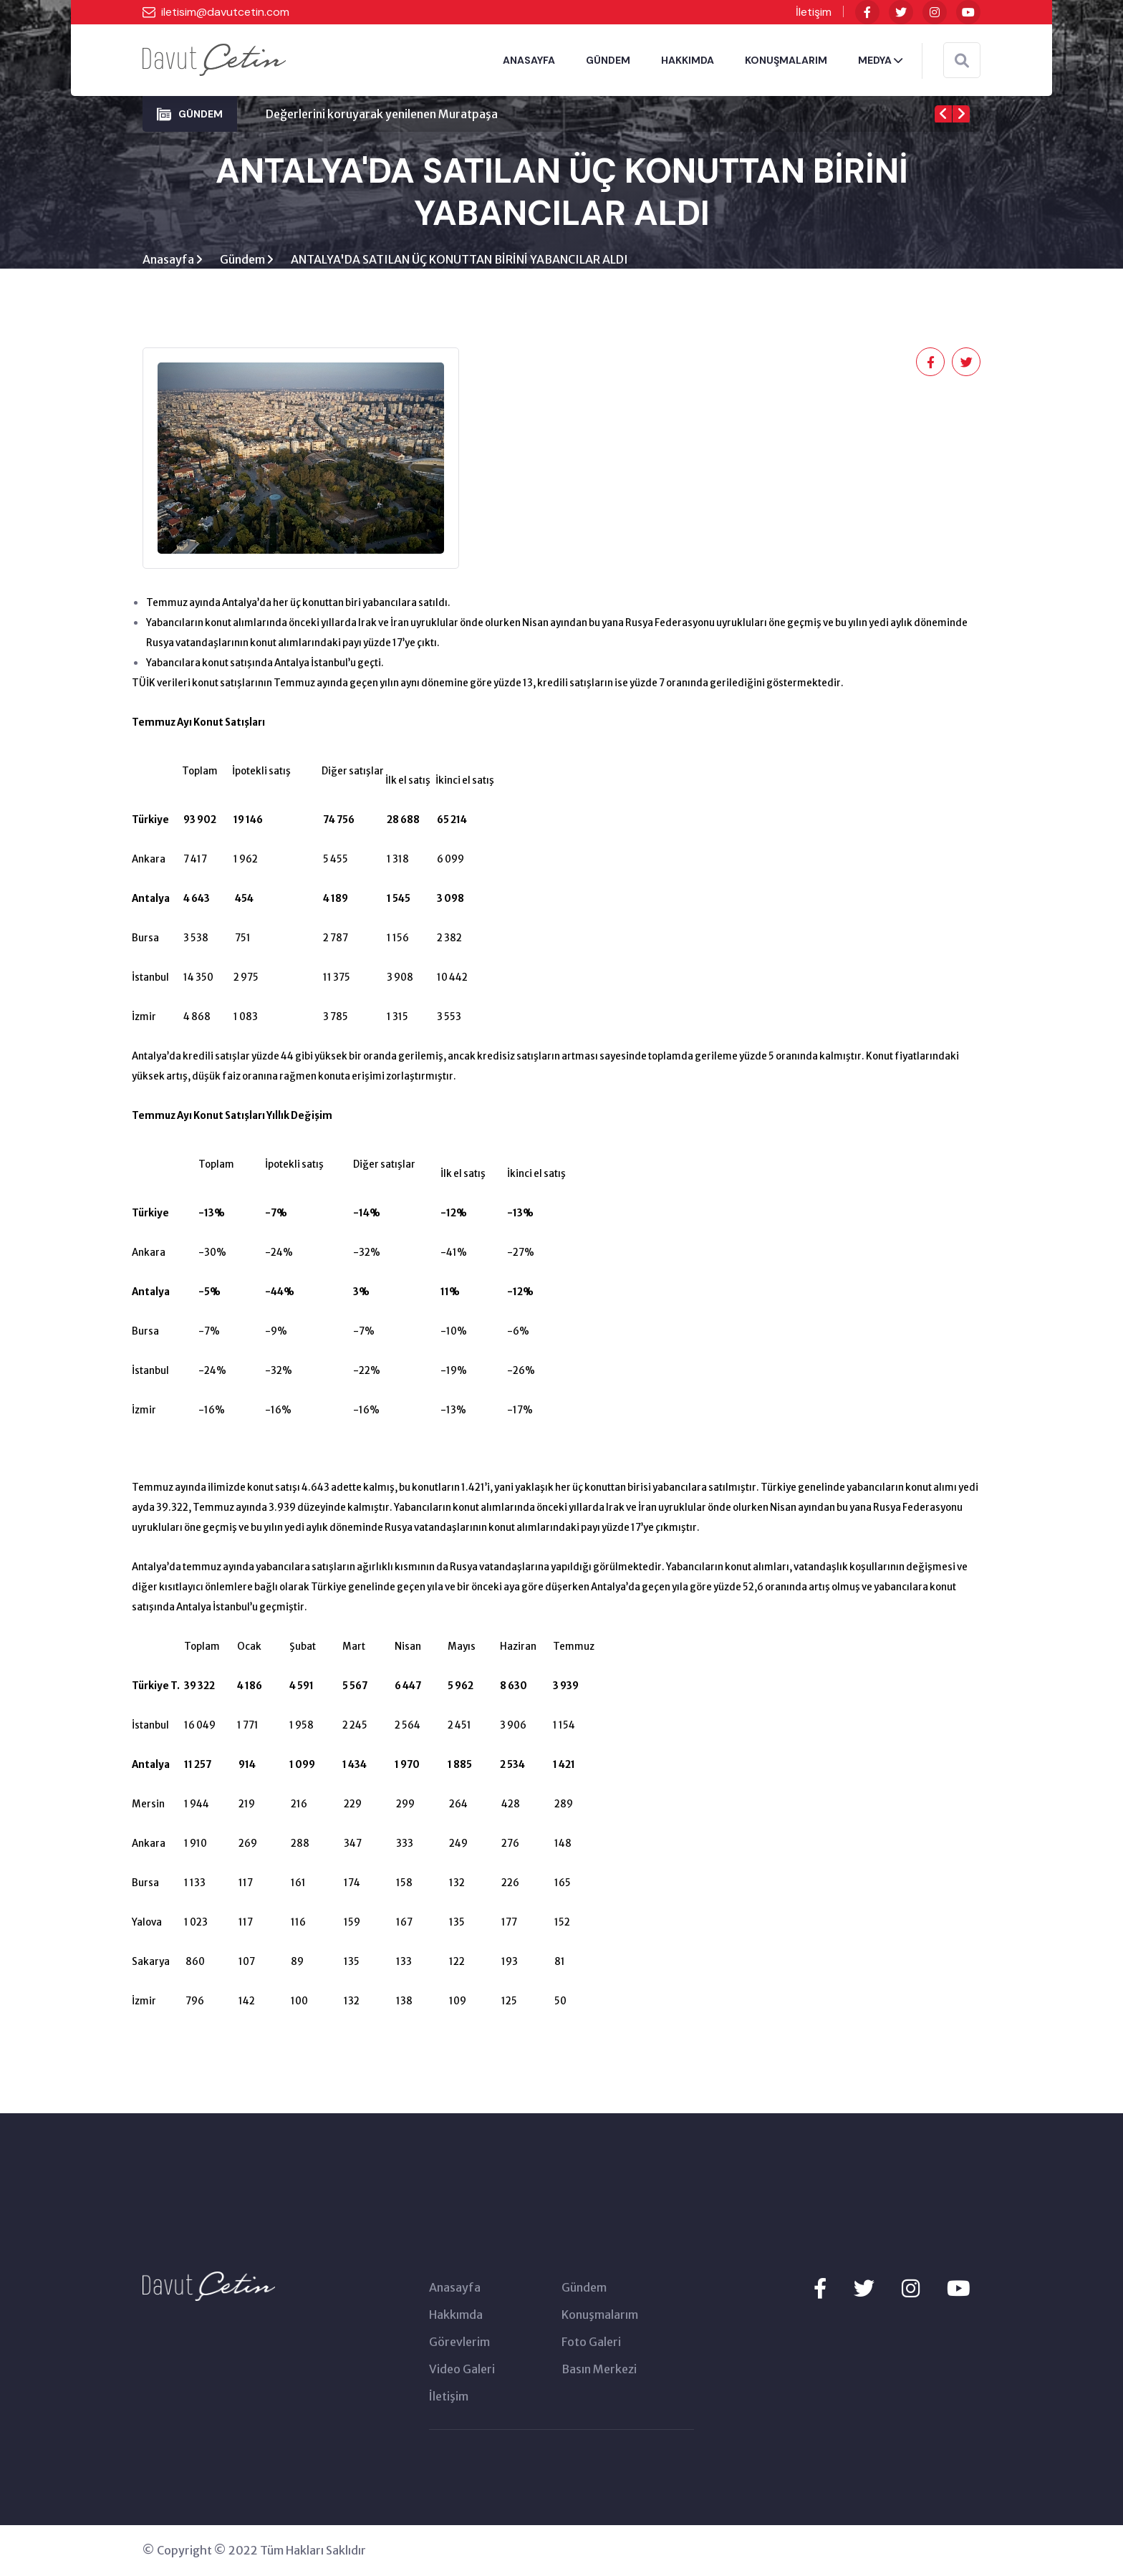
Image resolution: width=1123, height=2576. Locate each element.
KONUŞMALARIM (786, 60)
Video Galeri (462, 2370)
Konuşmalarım (600, 2315)
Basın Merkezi (599, 2370)
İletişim (814, 11)
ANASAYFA (529, 60)
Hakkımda (456, 2315)
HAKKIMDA (687, 60)
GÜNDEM (608, 60)
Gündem (243, 260)
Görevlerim (459, 2342)
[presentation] (943, 113)
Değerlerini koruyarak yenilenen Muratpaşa (382, 114)
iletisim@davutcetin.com (225, 11)
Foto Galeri (591, 2342)
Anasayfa (169, 260)
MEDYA (880, 60)
